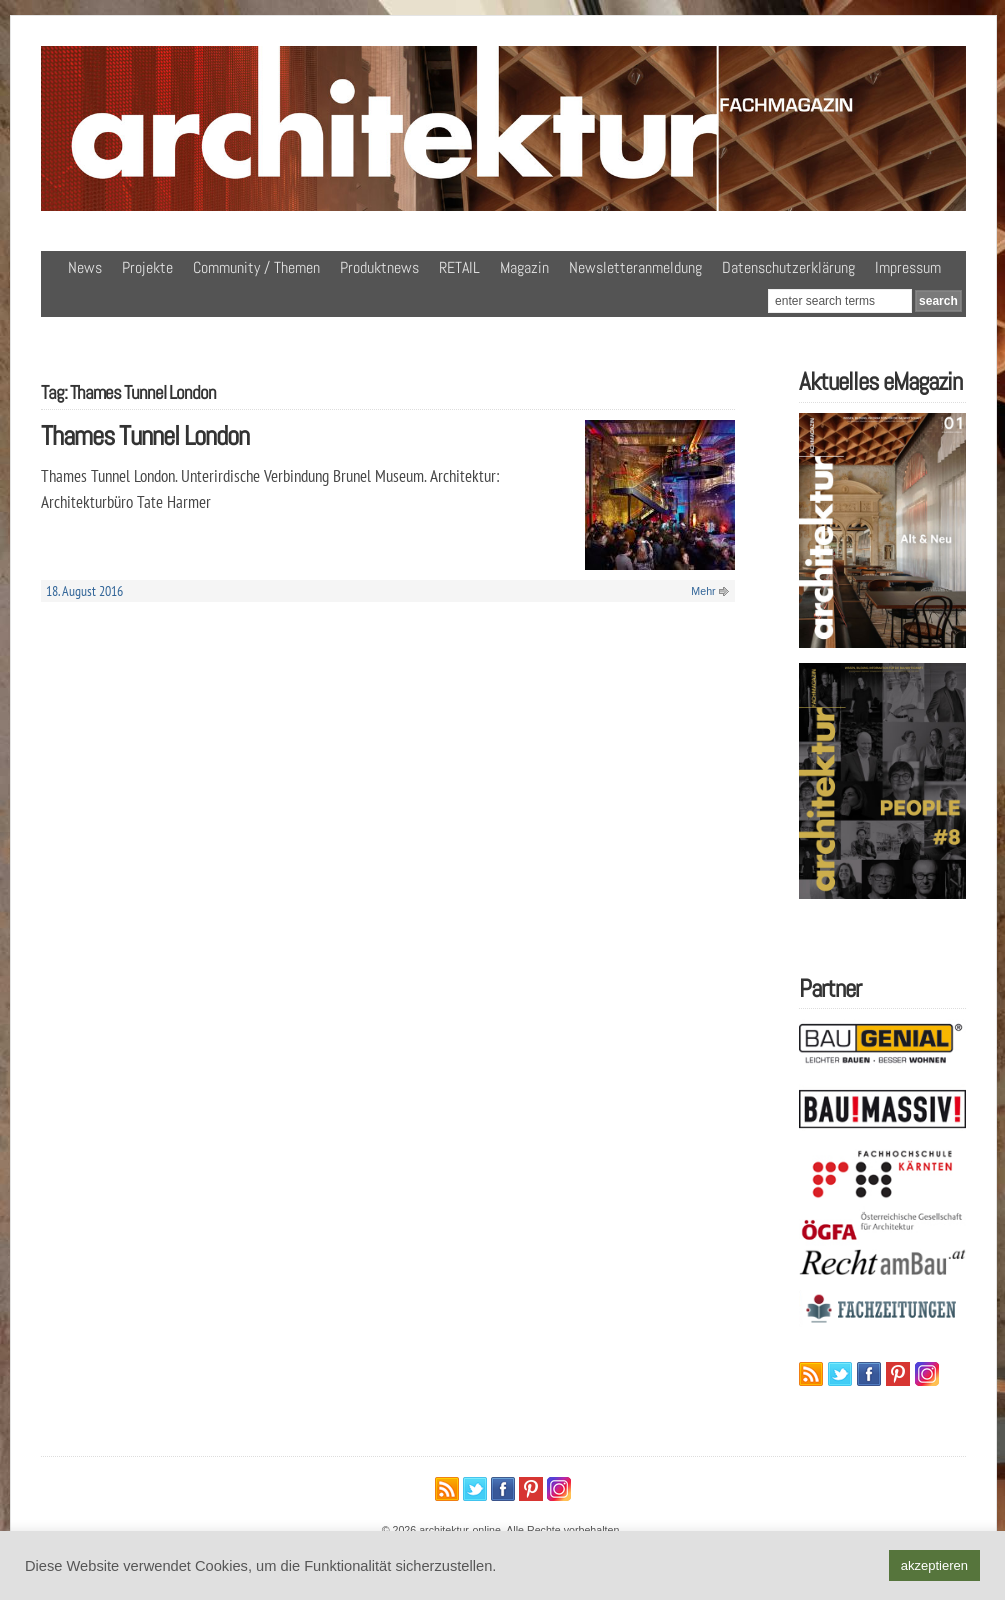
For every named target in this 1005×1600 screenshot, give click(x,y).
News (85, 267)
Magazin (524, 267)
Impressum (908, 267)
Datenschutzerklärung (788, 267)
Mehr (703, 591)
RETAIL (459, 267)
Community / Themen (256, 267)
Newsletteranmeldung (635, 267)
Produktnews (379, 267)
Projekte (147, 267)
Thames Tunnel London (145, 435)
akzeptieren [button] (934, 1565)
